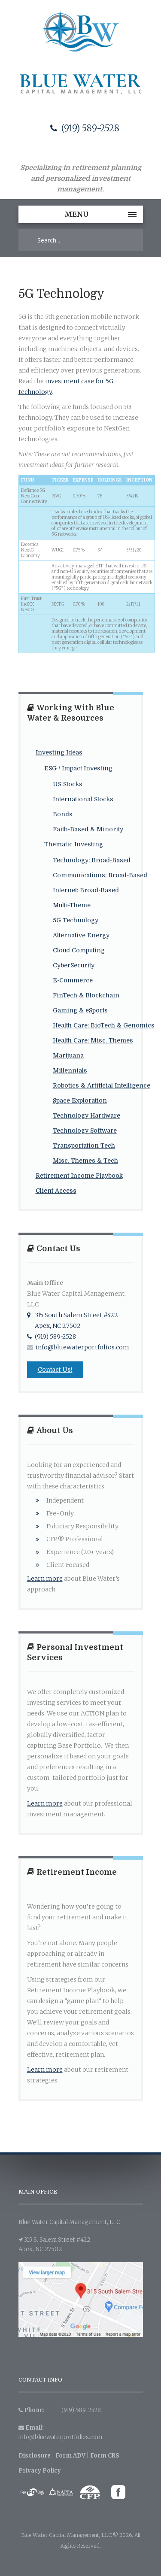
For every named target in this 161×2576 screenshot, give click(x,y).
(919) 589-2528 (84, 128)
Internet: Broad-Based (86, 890)
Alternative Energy (81, 935)
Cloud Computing (79, 950)
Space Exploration (80, 1100)
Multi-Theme (72, 905)
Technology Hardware (86, 1115)
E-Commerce (73, 980)
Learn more (45, 1578)
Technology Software (85, 1130)
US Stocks (67, 784)
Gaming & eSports (80, 1010)
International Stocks (83, 799)
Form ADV (70, 2455)
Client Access (56, 1190)
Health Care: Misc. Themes (93, 1040)
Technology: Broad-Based (92, 860)
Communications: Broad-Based (100, 875)
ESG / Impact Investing (78, 768)
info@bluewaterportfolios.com (78, 1347)
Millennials (70, 1070)
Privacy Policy (39, 2470)
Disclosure (34, 2455)
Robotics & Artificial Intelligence (101, 1085)
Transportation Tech (84, 1145)
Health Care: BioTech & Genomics (104, 1025)
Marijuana (68, 1055)
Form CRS (104, 2455)
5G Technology (75, 920)
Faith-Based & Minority (88, 829)
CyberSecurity (73, 965)
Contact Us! (55, 1369)
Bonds (63, 814)
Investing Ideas (59, 752)
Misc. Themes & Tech (85, 1160)
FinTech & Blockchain (86, 995)
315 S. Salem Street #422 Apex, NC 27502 (54, 2244)
